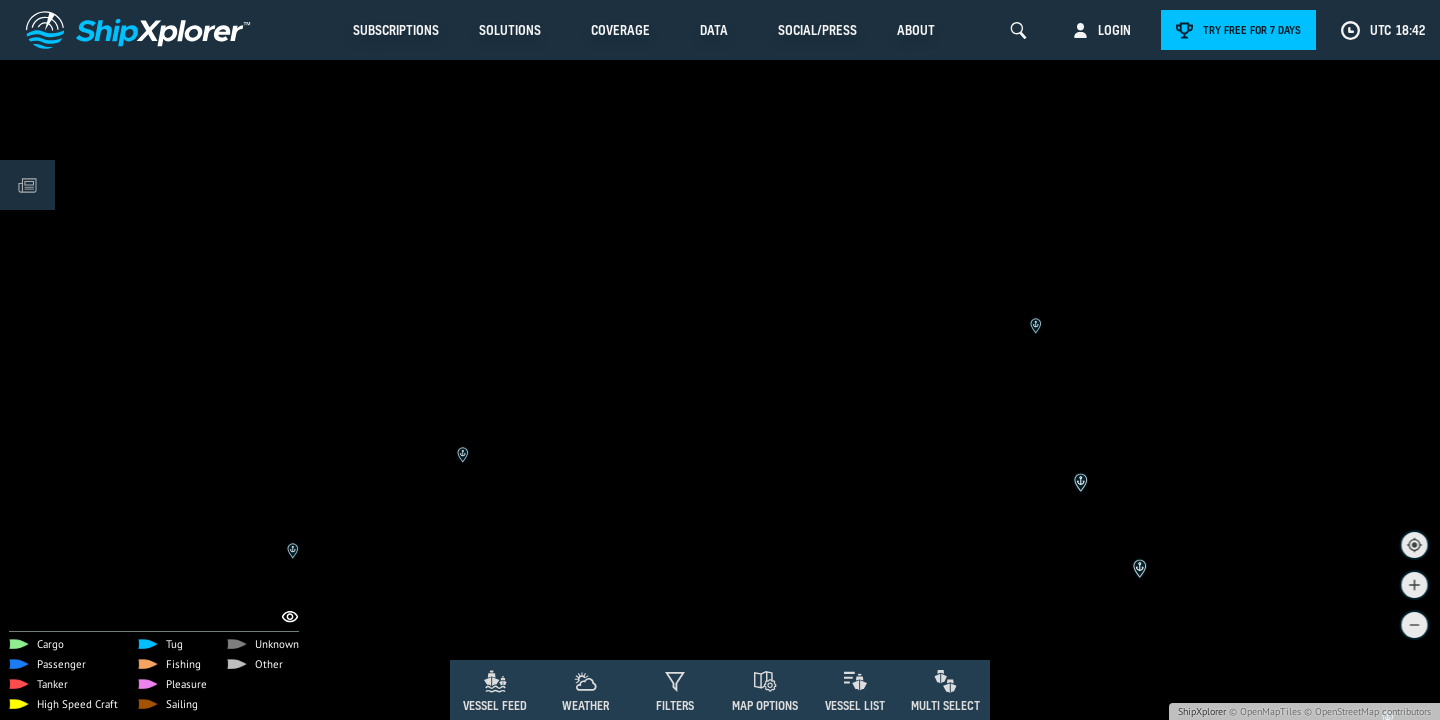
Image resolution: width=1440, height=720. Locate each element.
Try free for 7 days (1252, 30)
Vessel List (855, 705)
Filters (675, 705)
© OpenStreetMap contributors (1367, 711)
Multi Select (945, 705)
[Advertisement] (720, 605)
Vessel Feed (495, 705)
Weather (585, 705)
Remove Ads (395, 546)
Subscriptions (396, 30)
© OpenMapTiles (1265, 711)
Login (1114, 30)
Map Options (765, 705)
